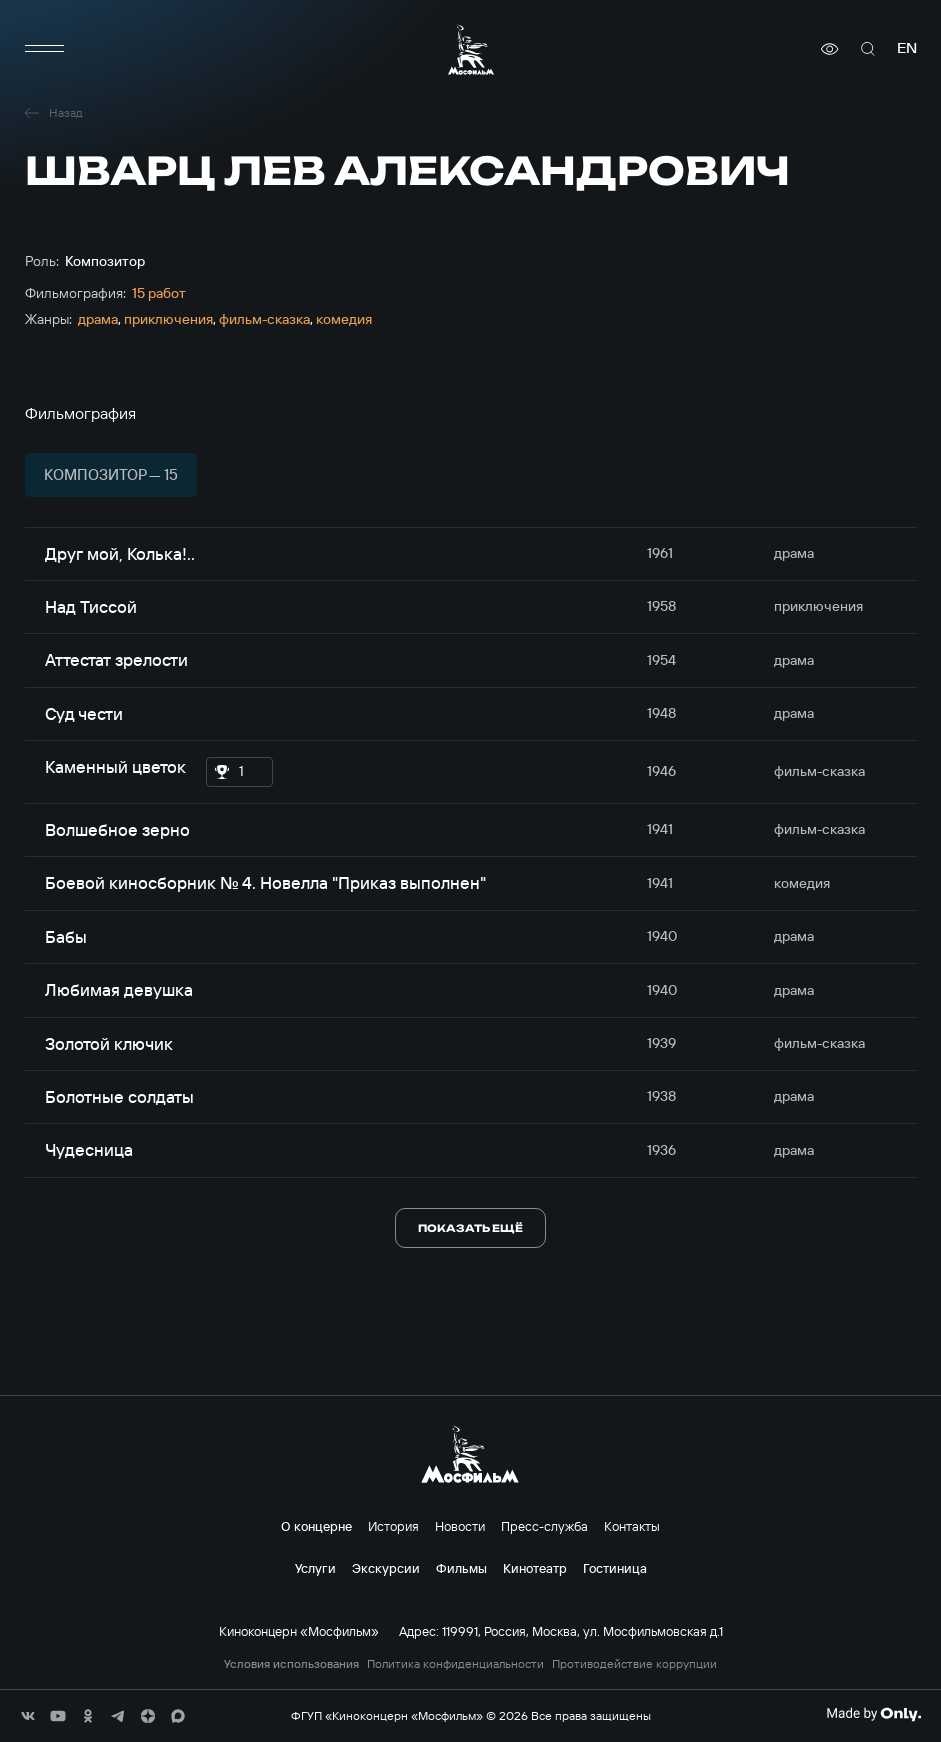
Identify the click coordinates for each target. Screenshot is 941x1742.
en (907, 48)
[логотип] (471, 49)
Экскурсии (386, 1568)
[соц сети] (28, 1716)
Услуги (315, 1568)
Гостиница (615, 1568)
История (393, 1526)
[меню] (45, 49)
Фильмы (461, 1568)
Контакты (632, 1526)
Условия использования (291, 1664)
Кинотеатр (535, 1568)
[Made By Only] (873, 1714)
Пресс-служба (544, 1526)
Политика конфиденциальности (455, 1664)
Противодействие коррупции (634, 1664)
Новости (460, 1526)
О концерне (316, 1526)
